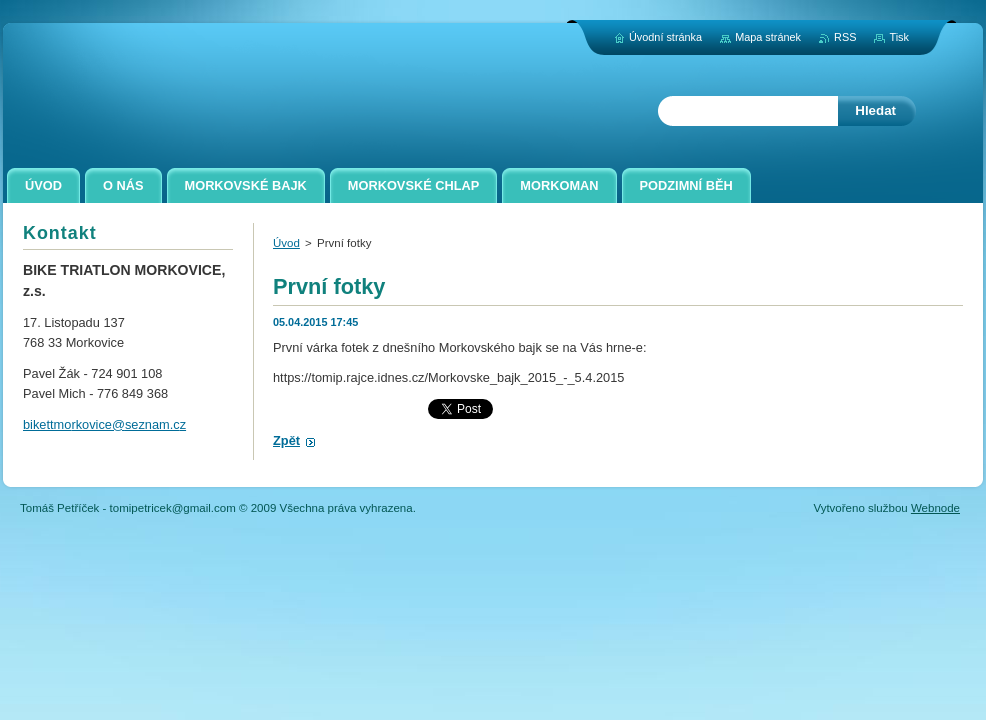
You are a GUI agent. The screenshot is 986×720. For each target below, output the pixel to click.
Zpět (286, 440)
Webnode (935, 508)
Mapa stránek (768, 37)
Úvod (286, 243)
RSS (845, 37)
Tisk (899, 37)
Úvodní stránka (665, 37)
